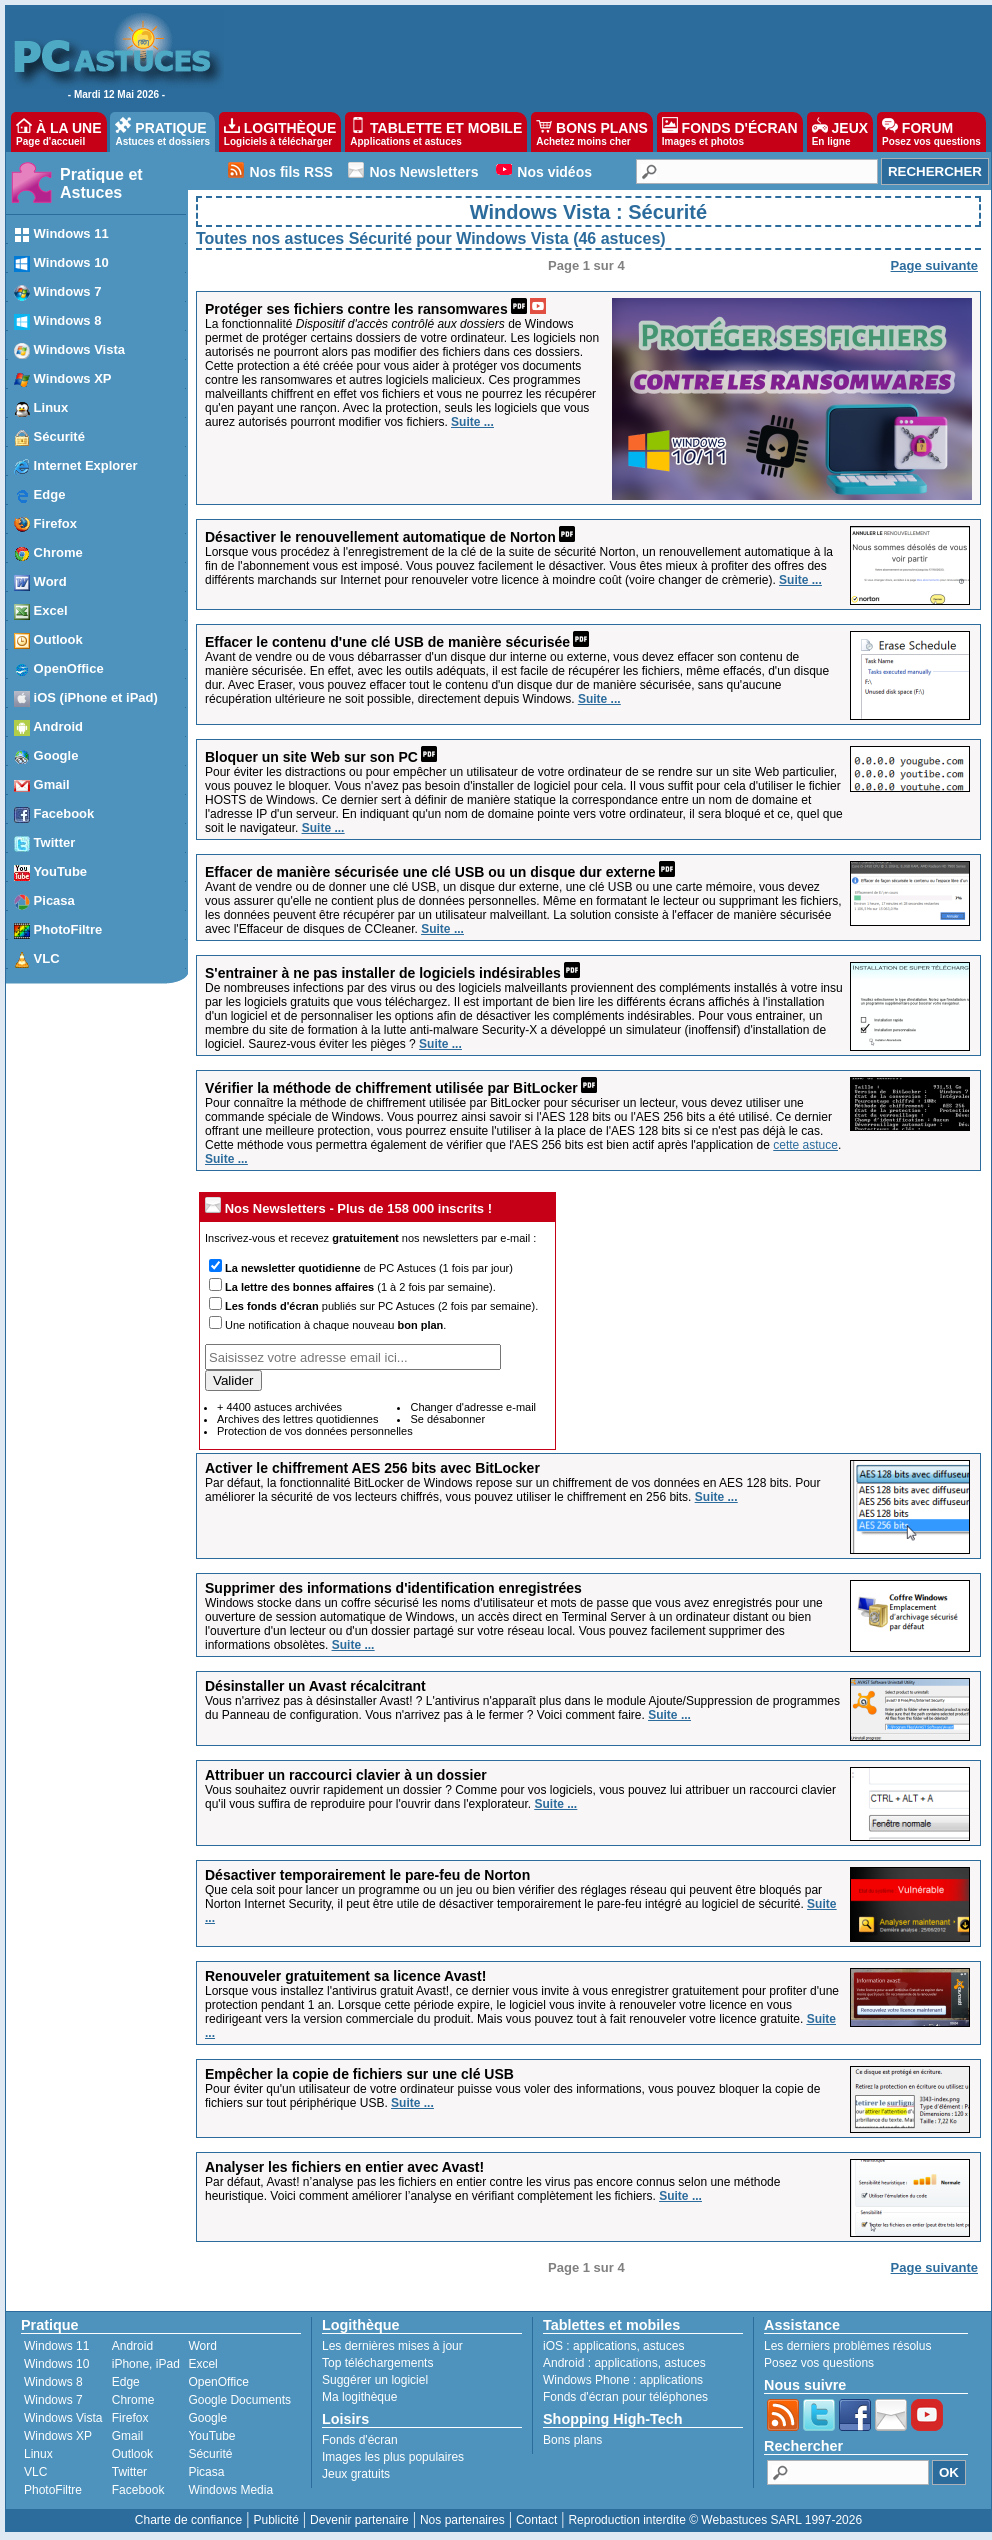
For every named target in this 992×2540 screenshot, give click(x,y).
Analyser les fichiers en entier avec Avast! (346, 2167)
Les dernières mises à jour (392, 2346)
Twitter (129, 2472)
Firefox (130, 2418)
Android (132, 2346)
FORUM (931, 132)
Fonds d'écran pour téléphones (625, 2397)
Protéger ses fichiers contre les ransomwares (356, 309)
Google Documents (239, 2400)
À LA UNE (58, 132)
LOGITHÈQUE (280, 132)
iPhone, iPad (146, 2364)
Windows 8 (53, 2382)
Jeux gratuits (356, 2474)
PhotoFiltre (53, 2490)
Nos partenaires (462, 2520)
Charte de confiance (188, 2520)
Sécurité (210, 2454)
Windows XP (58, 2436)
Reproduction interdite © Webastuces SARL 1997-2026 (715, 2520)
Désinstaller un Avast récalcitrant (315, 1686)
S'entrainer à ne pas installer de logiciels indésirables (383, 973)
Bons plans (572, 2440)
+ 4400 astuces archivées (279, 1407)
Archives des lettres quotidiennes (297, 1419)
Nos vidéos (554, 172)
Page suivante (934, 265)
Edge (126, 2382)
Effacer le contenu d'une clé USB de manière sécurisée (387, 642)
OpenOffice (218, 2382)
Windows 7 (53, 2400)
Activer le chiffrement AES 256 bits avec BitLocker (372, 1468)
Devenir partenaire (359, 2520)
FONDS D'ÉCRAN (730, 132)
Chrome (133, 2400)
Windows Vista (63, 2418)
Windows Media (230, 2490)
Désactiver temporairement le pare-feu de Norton (367, 1875)
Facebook (138, 2490)
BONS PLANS (592, 132)
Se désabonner (447, 1419)
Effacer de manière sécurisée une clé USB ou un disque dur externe (430, 872)
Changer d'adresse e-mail (473, 1407)
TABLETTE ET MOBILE (436, 132)
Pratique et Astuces (101, 183)
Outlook (132, 2454)
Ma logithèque (359, 2397)
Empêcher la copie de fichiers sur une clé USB (359, 2074)
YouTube (211, 2436)
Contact (536, 2520)
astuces (663, 2346)
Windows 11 (56, 2346)
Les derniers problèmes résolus (847, 2346)
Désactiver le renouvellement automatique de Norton (380, 537)
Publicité (275, 2520)
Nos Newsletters (424, 172)
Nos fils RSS (291, 172)
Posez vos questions (819, 2363)
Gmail (127, 2436)
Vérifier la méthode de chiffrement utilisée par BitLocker (391, 1088)
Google (207, 2418)
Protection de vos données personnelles (315, 1431)
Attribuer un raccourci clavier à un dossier (346, 1775)
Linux (38, 2454)
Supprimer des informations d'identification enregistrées (393, 1588)
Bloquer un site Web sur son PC (311, 757)
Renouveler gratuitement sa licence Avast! (345, 1976)
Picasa (206, 2472)
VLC (35, 2472)
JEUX (840, 132)
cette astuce (805, 1145)
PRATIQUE (162, 132)
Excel (202, 2364)
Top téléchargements (377, 2363)
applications (604, 2346)
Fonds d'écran (360, 2440)
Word (202, 2346)
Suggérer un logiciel (375, 2380)
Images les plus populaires (393, 2457)
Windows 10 (56, 2364)
